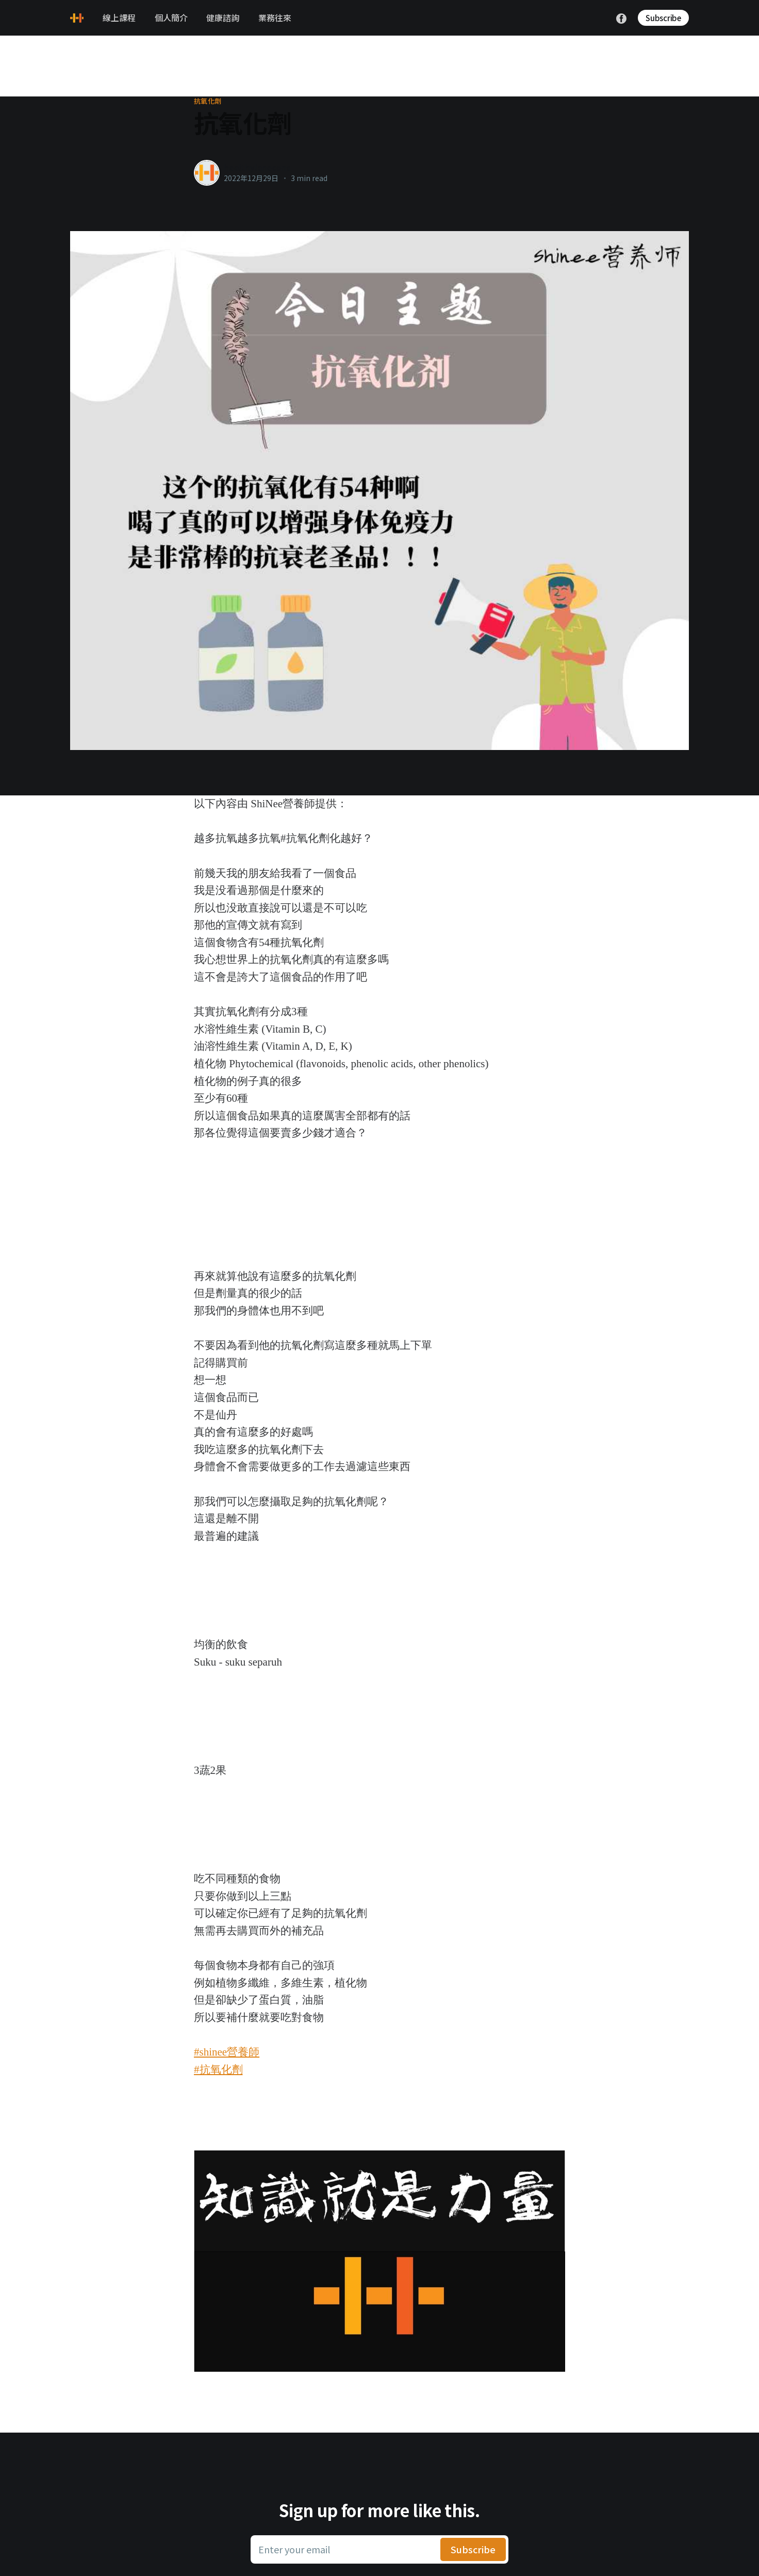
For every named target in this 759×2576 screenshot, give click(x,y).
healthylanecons (257, 167)
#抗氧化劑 (218, 2069)
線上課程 (119, 17)
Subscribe (663, 17)
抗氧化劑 (207, 101)
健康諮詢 (222, 17)
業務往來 (274, 17)
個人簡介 (171, 17)
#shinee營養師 (226, 2052)
